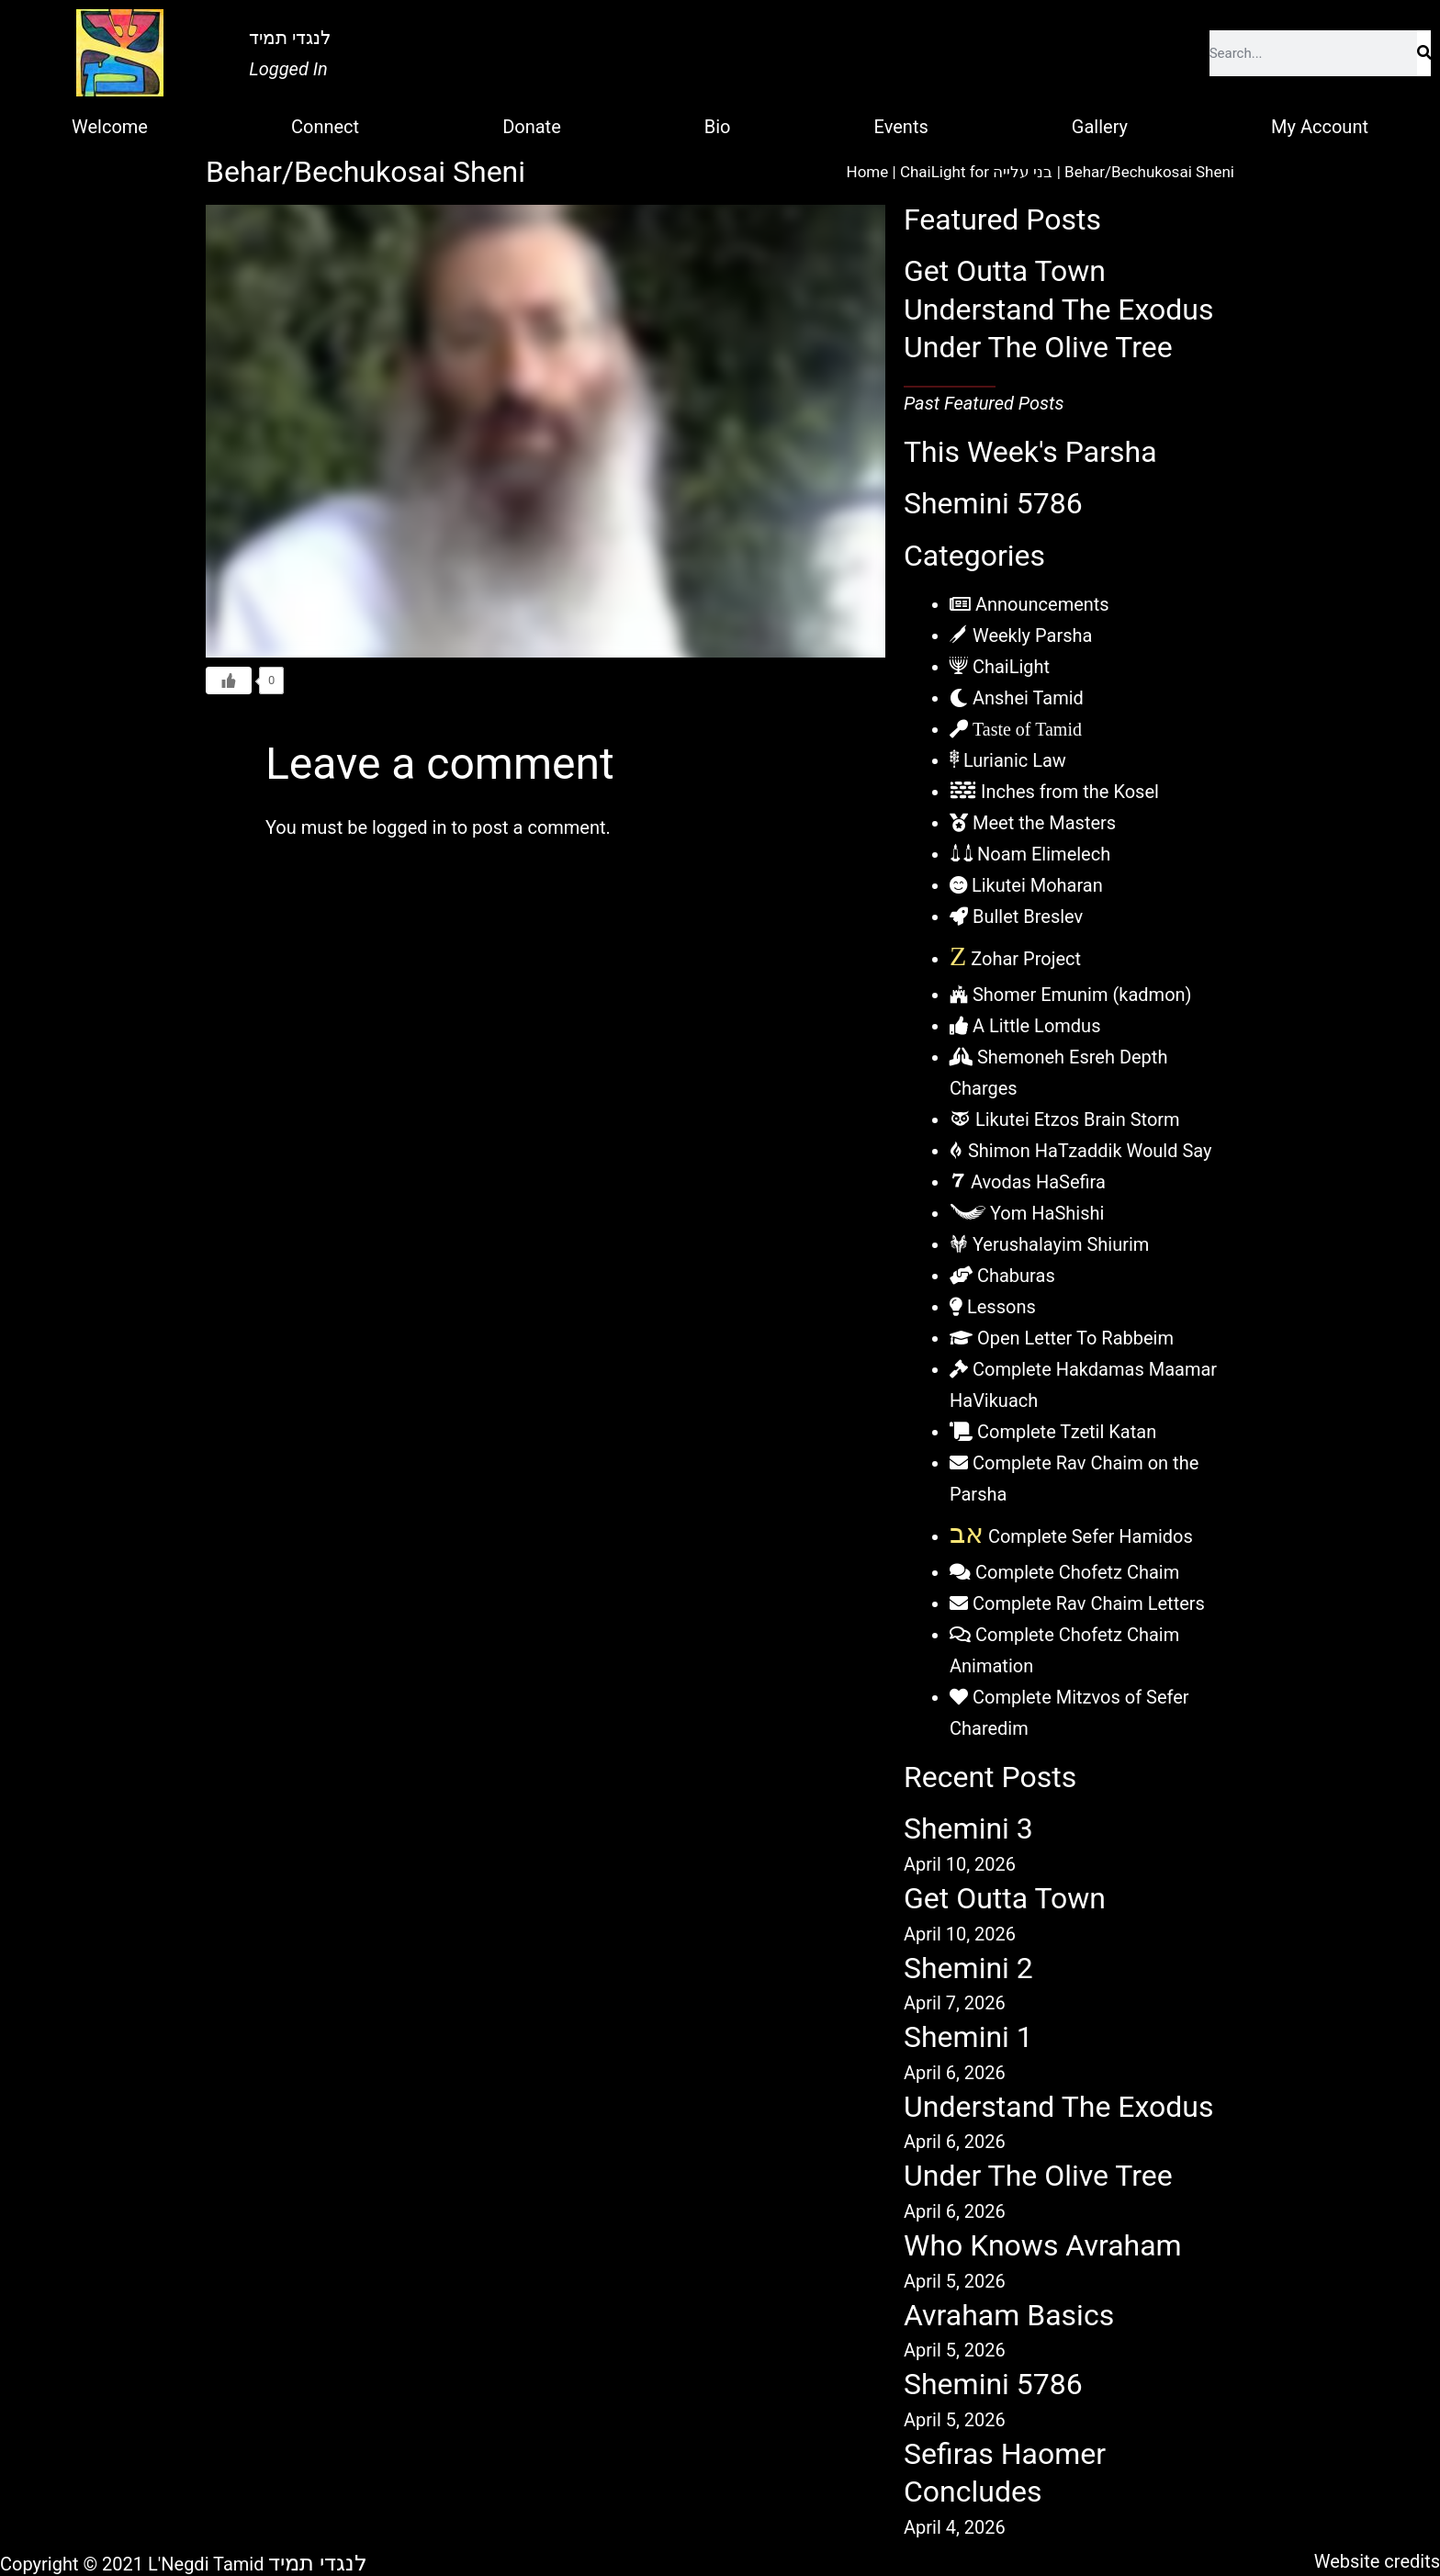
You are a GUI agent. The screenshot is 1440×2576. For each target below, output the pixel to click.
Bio (717, 127)
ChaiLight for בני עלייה (976, 172)
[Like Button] (229, 680)
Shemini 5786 (993, 503)
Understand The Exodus (1059, 309)
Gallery (1100, 127)
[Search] (1424, 53)
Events (901, 127)
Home (868, 172)
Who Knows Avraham (1043, 2245)
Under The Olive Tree (1038, 347)
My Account (1319, 127)
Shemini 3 (968, 1828)
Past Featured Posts (983, 403)
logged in (409, 827)
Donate (531, 127)
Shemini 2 (968, 1968)
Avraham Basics (1009, 2315)
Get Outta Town (1005, 270)
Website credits (1377, 2561)
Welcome (110, 127)
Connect (325, 127)
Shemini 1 (968, 2036)
